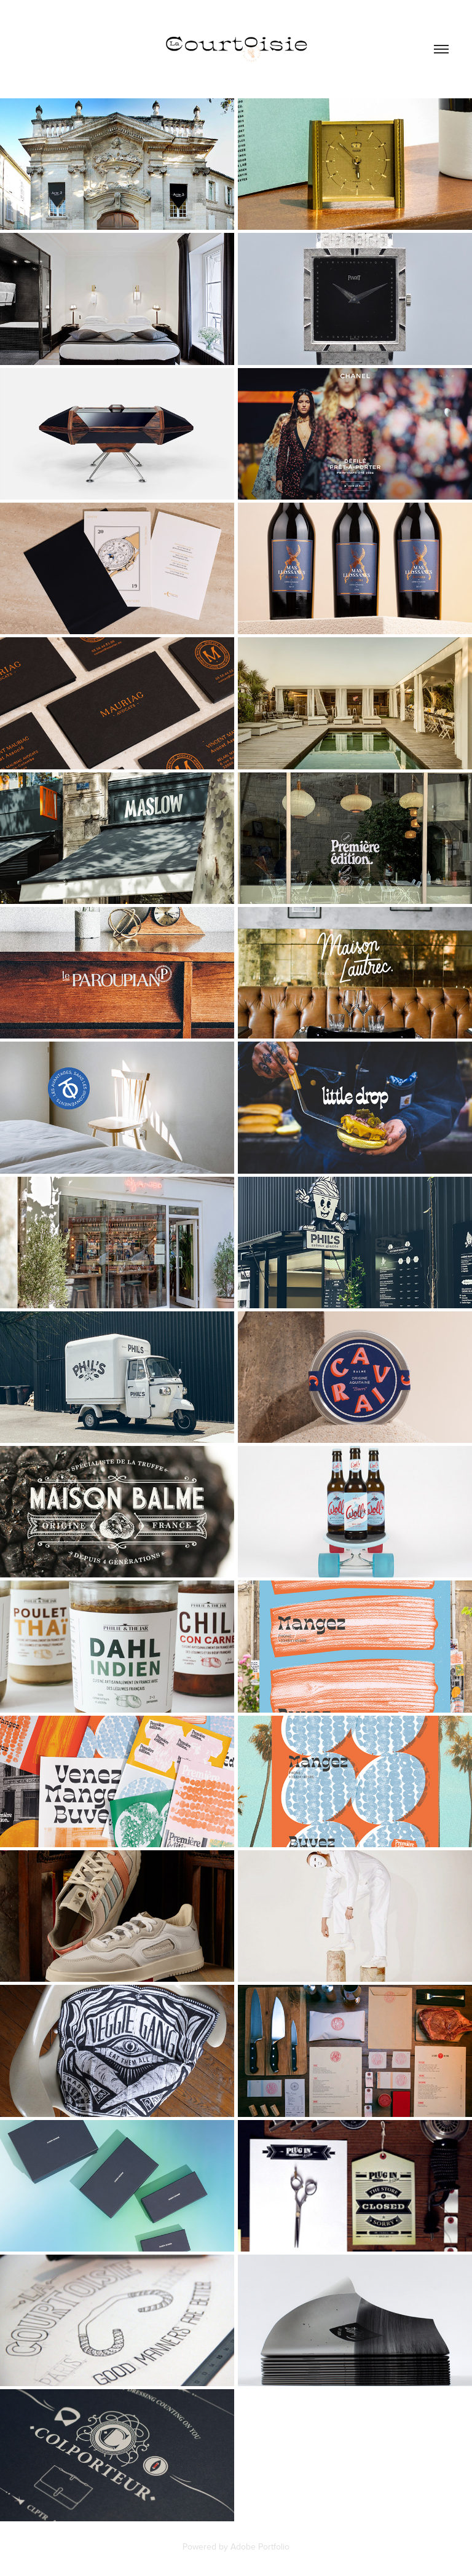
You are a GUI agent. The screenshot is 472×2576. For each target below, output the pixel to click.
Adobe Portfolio (259, 2546)
